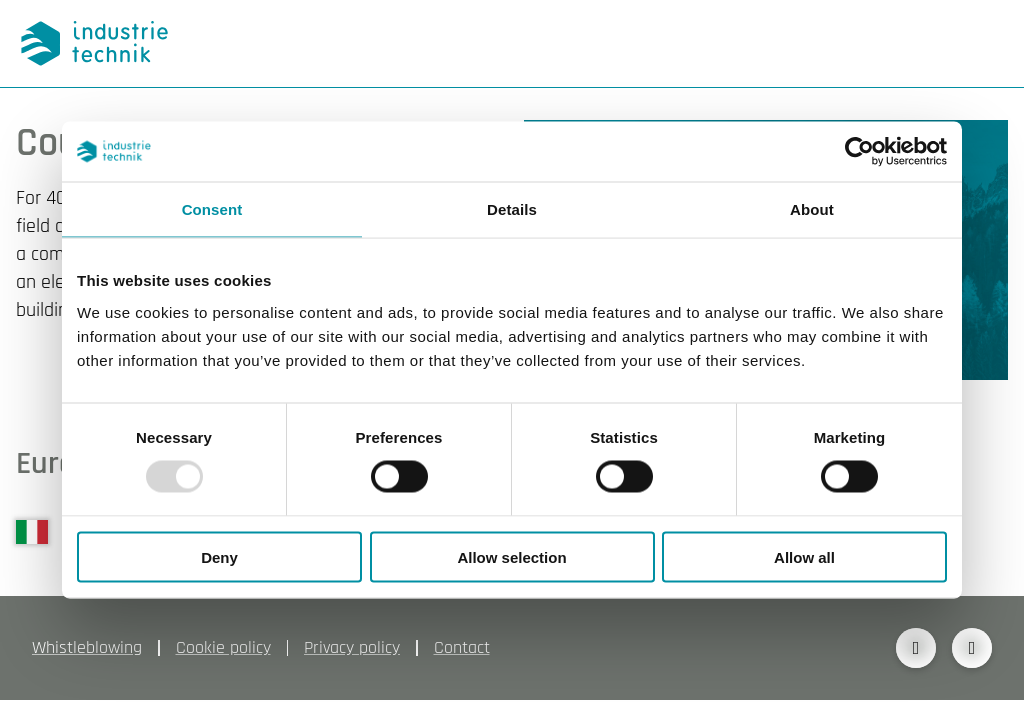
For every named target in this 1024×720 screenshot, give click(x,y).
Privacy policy (352, 647)
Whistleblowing (87, 647)
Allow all (804, 556)
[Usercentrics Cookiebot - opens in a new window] (859, 152)
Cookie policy (223, 647)
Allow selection (511, 556)
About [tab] (812, 209)
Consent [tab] (212, 209)
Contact (462, 647)
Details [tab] (512, 209)
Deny (219, 556)
